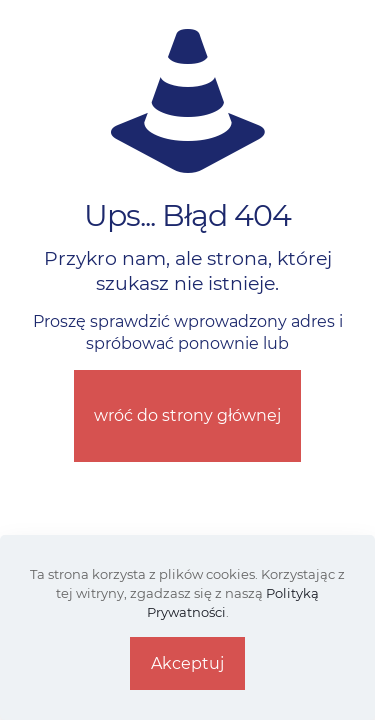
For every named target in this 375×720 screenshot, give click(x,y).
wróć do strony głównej (187, 415)
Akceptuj (187, 663)
